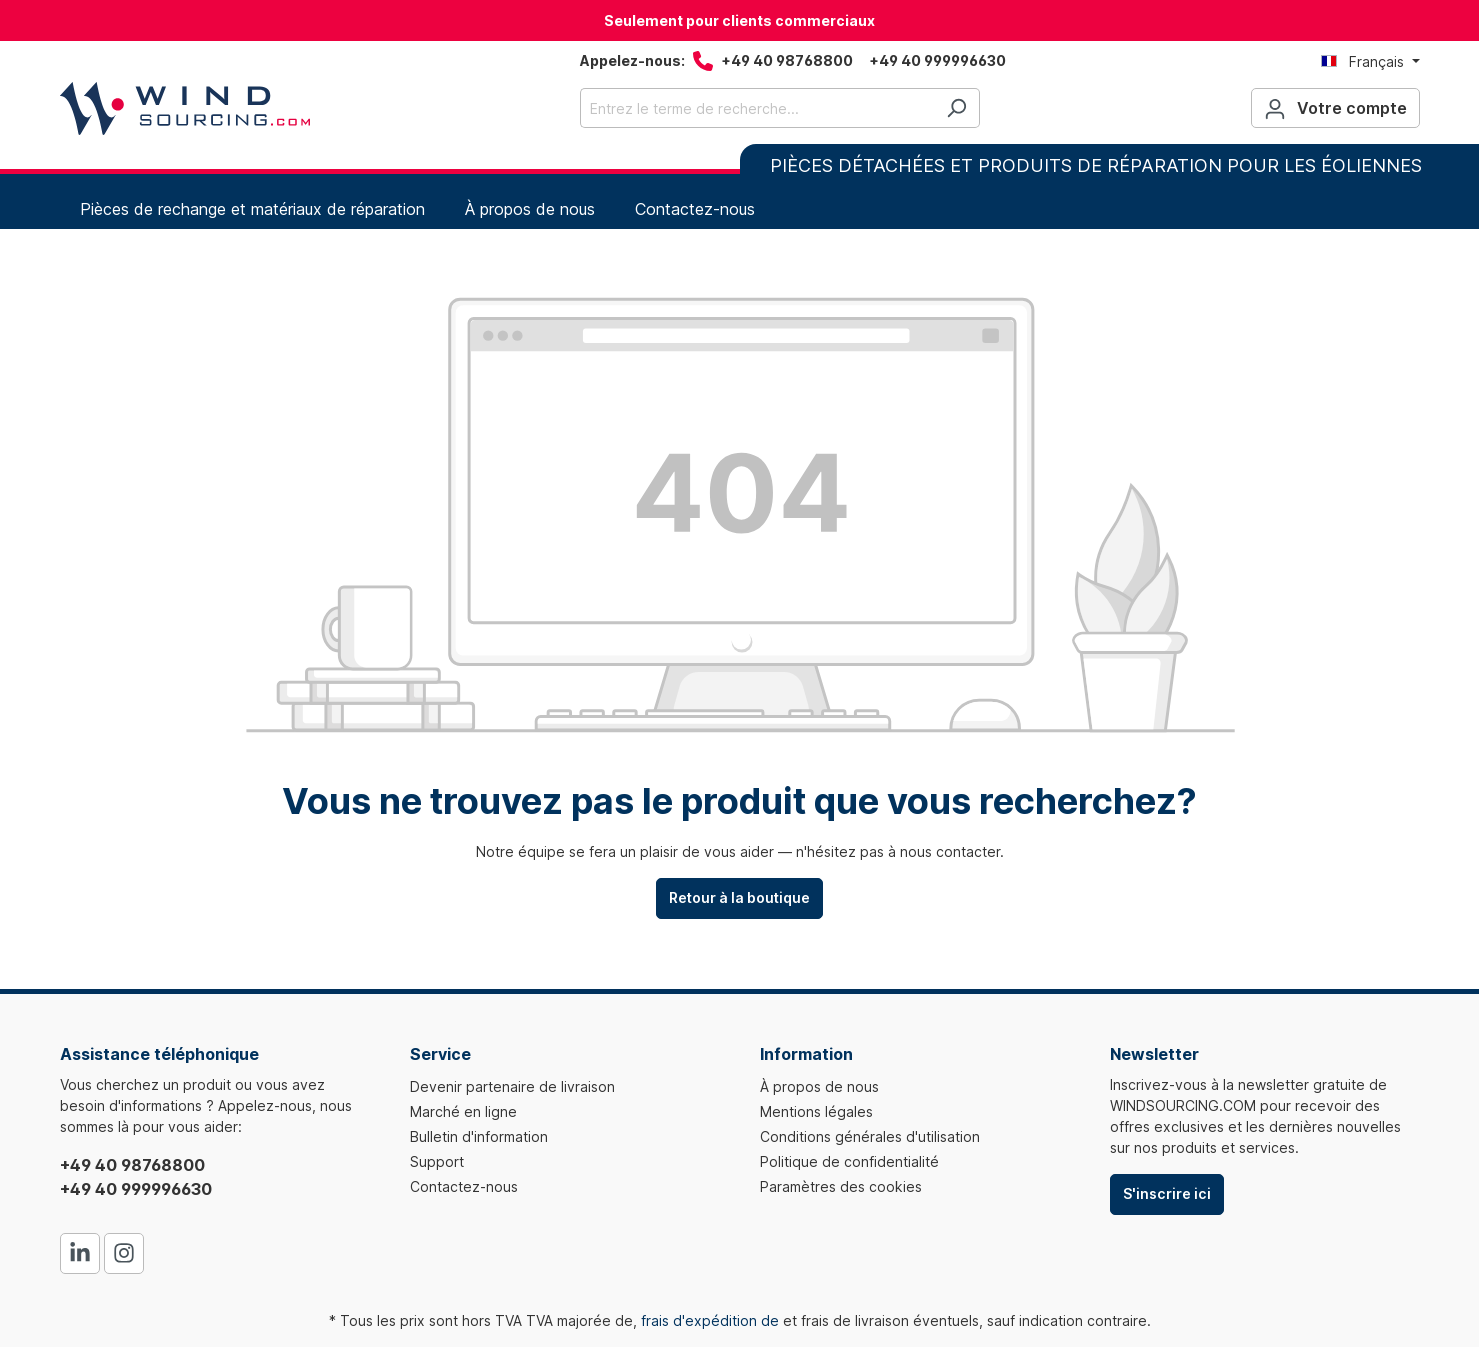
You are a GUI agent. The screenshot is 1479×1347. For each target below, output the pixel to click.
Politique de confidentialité (849, 1161)
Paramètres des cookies (841, 1186)
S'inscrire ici (1167, 1193)
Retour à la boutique (739, 897)
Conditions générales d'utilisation (870, 1136)
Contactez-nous (464, 1186)
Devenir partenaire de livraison (512, 1086)
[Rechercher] (956, 108)
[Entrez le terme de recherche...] (757, 108)
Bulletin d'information (479, 1136)
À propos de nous (819, 1086)
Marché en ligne (463, 1111)
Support (437, 1161)
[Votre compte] (1335, 108)
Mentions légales (816, 1111)
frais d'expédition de (710, 1320)
